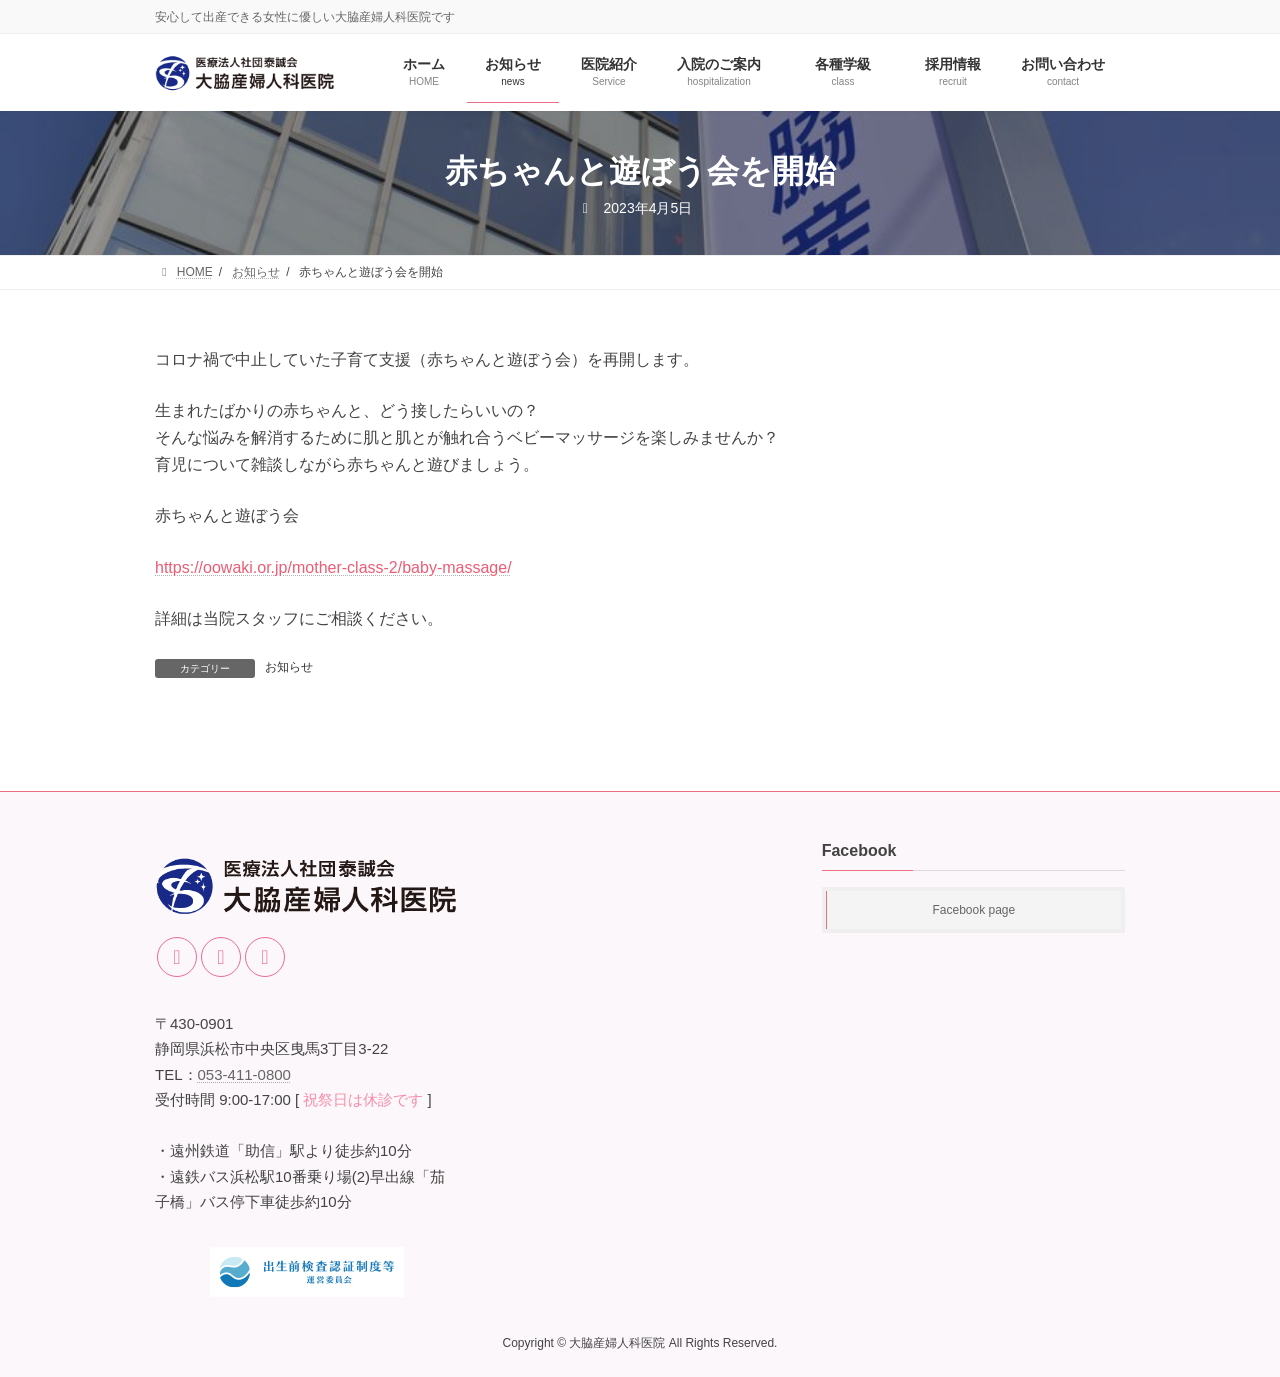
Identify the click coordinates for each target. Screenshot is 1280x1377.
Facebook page (973, 910)
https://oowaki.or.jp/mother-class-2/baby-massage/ (333, 567)
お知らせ (289, 667)
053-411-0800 (244, 1074)
